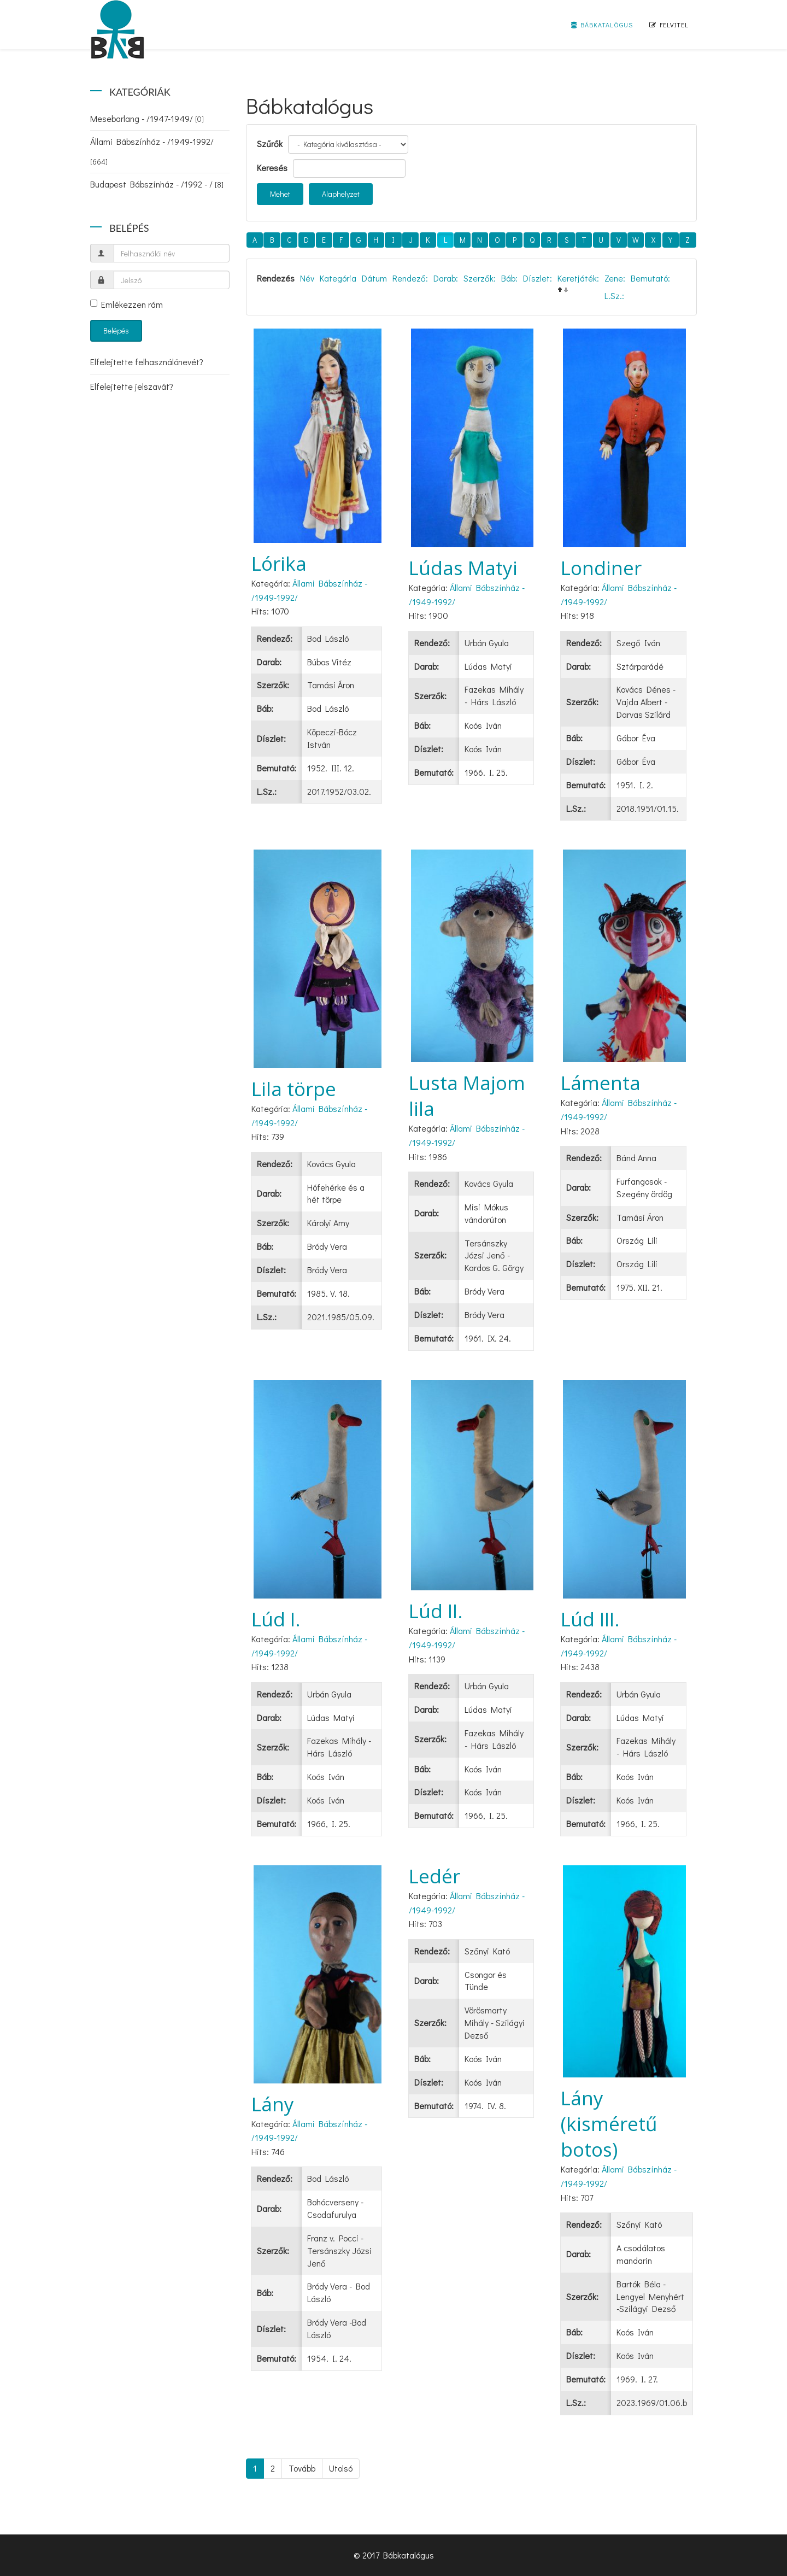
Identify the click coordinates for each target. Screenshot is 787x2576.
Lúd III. (590, 1619)
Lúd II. (436, 1611)
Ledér (434, 1876)
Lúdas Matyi (463, 568)
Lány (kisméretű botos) (609, 2123)
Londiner (601, 568)
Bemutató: (650, 278)
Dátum (374, 278)
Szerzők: (479, 278)
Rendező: (410, 278)
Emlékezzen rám (126, 304)
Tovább (302, 2468)
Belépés (116, 330)
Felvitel (669, 24)
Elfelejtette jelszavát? (131, 386)
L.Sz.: (614, 295)
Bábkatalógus (602, 24)
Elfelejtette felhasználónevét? (146, 361)
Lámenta (601, 1083)
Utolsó (341, 2468)
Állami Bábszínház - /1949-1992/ (152, 151)
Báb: (509, 278)
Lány (272, 2104)
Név (307, 278)
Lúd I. (276, 1619)
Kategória (338, 278)
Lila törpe (293, 1089)
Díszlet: (537, 278)
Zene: (614, 278)
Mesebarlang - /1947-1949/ (147, 118)
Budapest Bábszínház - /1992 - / (157, 184)
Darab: (445, 278)
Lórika (279, 563)
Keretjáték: (578, 278)
